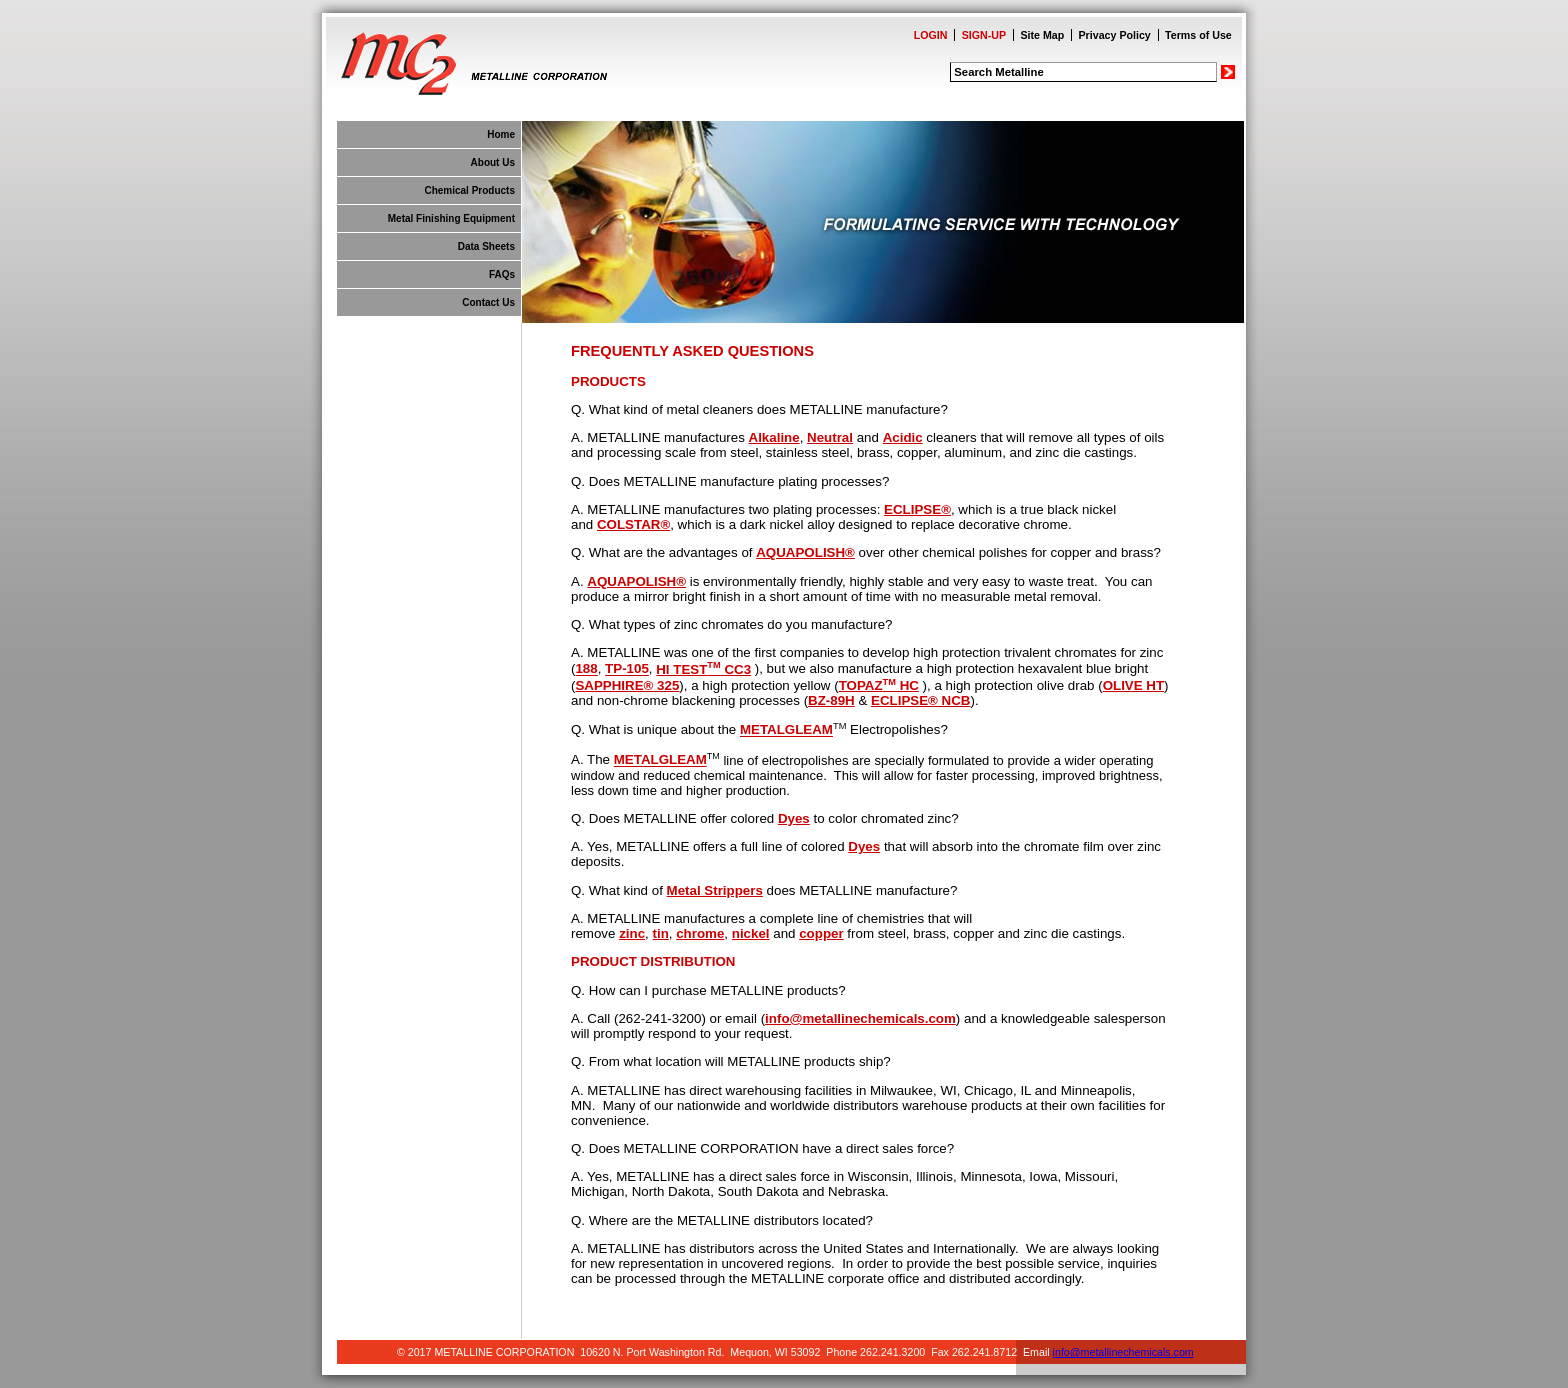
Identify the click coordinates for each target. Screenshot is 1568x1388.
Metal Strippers (715, 890)
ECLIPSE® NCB (920, 700)
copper (821, 933)
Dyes (794, 818)
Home (501, 134)
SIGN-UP (984, 35)
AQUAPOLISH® (805, 552)
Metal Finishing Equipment (451, 218)
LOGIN (931, 35)
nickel (751, 933)
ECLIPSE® (917, 509)
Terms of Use (1198, 35)
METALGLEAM (786, 730)
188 (586, 669)
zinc (632, 933)
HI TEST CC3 (703, 669)
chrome (700, 933)
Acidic (903, 437)
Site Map (1042, 35)
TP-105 (627, 669)
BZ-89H (831, 700)
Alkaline (774, 437)
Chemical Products (469, 190)
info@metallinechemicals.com (860, 1018)
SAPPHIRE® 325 (627, 685)
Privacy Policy (1115, 35)
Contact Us (488, 302)
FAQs (502, 274)
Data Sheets (486, 246)
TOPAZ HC (879, 685)
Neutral (830, 437)
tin (660, 933)
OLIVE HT (1133, 685)
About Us (493, 162)
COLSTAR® (633, 524)
